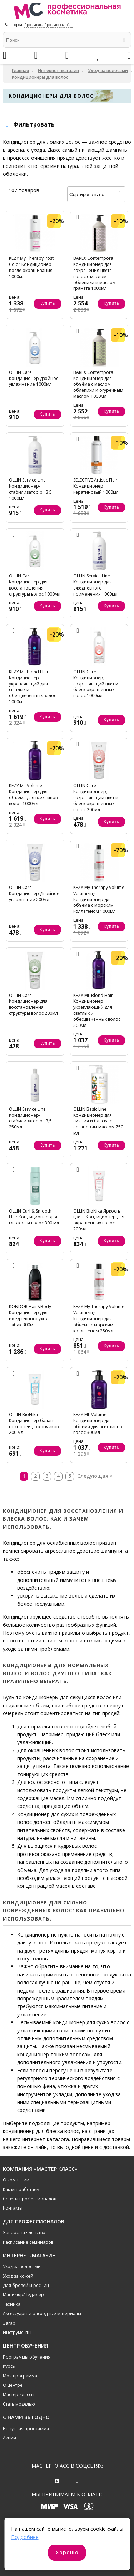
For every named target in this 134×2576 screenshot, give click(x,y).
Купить (47, 303)
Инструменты (17, 2332)
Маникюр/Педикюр (23, 2295)
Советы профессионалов (29, 2199)
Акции (9, 2438)
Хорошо (67, 2552)
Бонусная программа (26, 2429)
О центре (13, 2385)
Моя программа (20, 2376)
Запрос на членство (24, 2233)
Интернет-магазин (58, 70)
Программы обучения (26, 2357)
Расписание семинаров (28, 2242)
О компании (16, 2180)
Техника (11, 2304)
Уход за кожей (18, 2276)
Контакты (13, 2208)
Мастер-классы (18, 2394)
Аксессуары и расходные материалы (42, 2313)
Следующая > (95, 1475)
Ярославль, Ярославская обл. (48, 24)
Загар (9, 2323)
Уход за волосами (108, 70)
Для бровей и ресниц (26, 2285)
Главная (20, 70)
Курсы (9, 2366)
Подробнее (25, 2537)
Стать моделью (19, 2404)
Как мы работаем (21, 2189)
